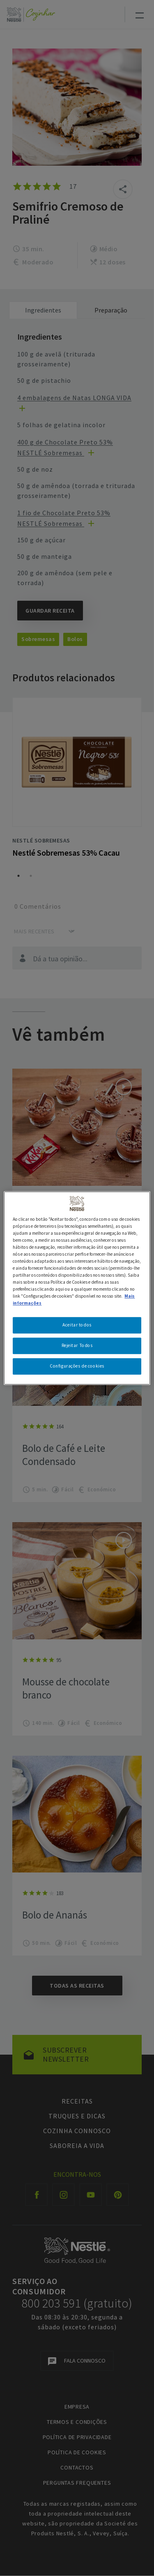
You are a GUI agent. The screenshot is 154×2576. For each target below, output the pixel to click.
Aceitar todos (76, 1325)
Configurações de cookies (77, 1366)
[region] (77, 1288)
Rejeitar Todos (77, 1345)
